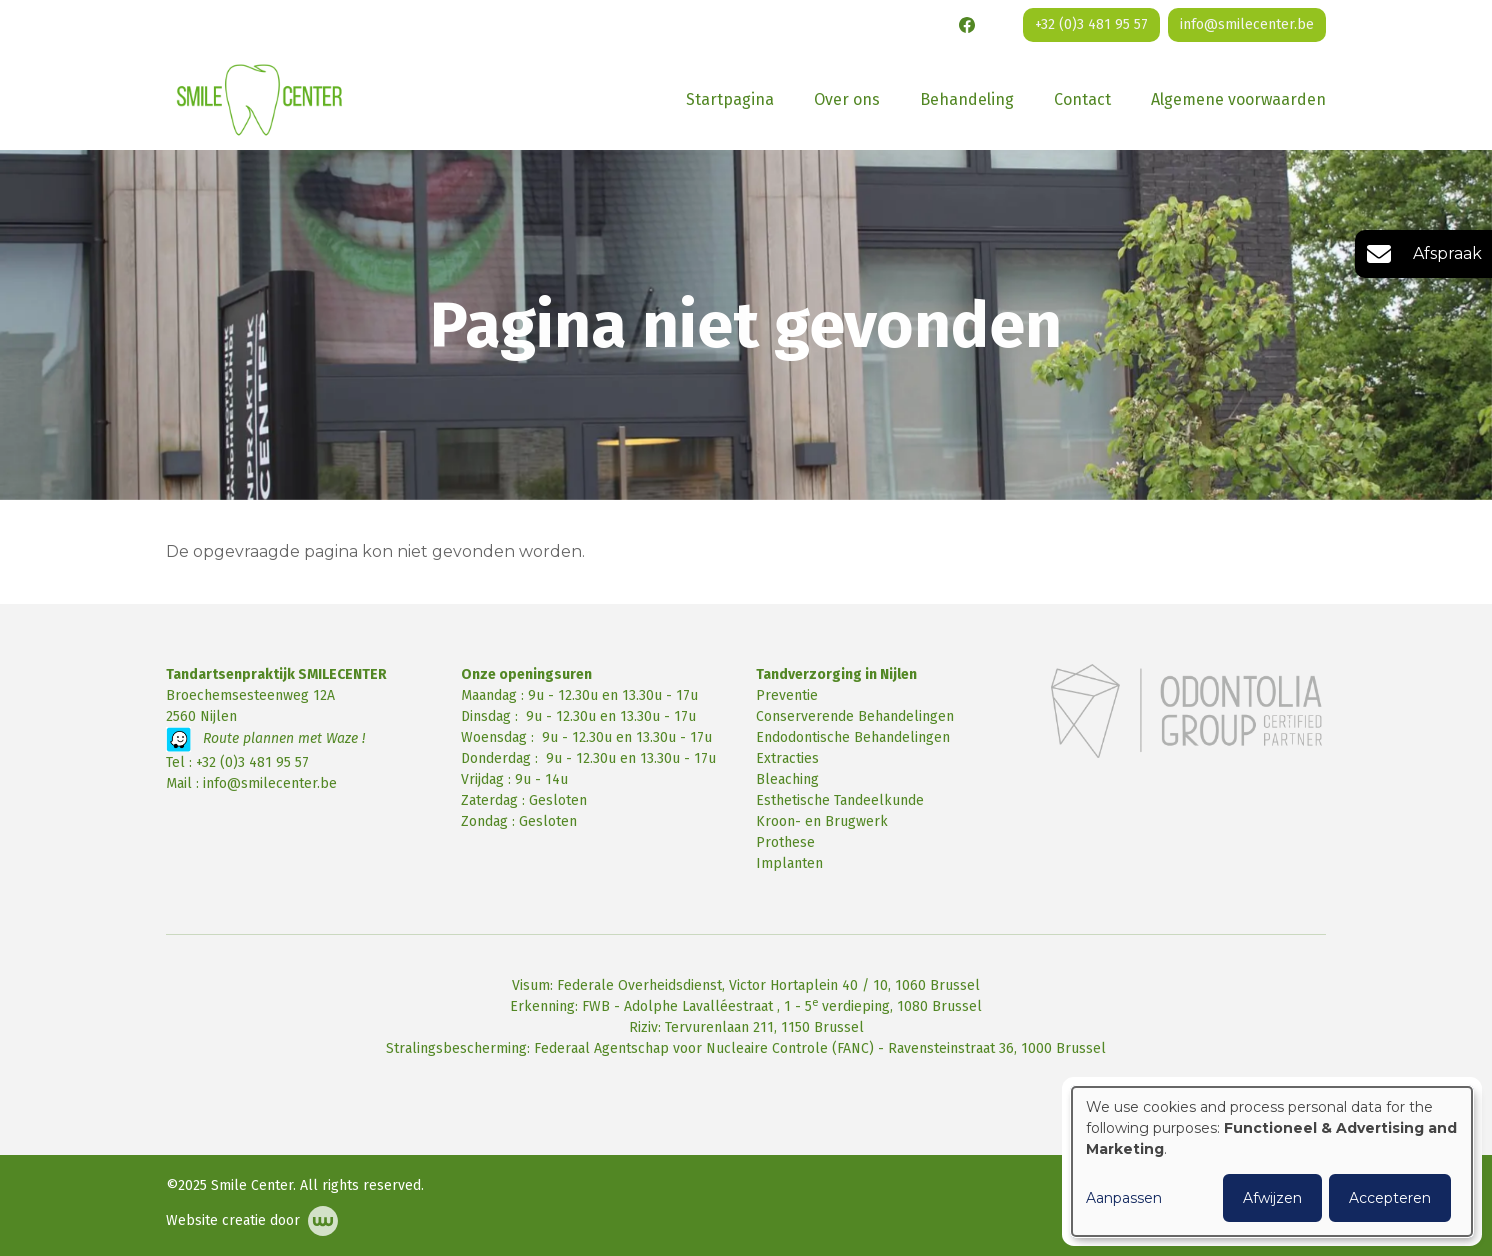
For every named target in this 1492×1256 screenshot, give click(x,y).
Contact (1082, 99)
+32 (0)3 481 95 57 (252, 762)
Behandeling (967, 99)
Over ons (847, 99)
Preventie (787, 695)
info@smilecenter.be (270, 783)
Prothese (785, 842)
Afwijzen (1272, 1198)
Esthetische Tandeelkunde (840, 800)
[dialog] (1272, 1161)
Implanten (789, 863)
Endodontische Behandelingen (853, 737)
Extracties (787, 758)
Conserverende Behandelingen (855, 716)
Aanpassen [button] (1124, 1198)
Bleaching (787, 779)
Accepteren (1390, 1198)
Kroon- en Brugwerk (822, 821)
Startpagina (730, 99)
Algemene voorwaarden (1238, 99)
